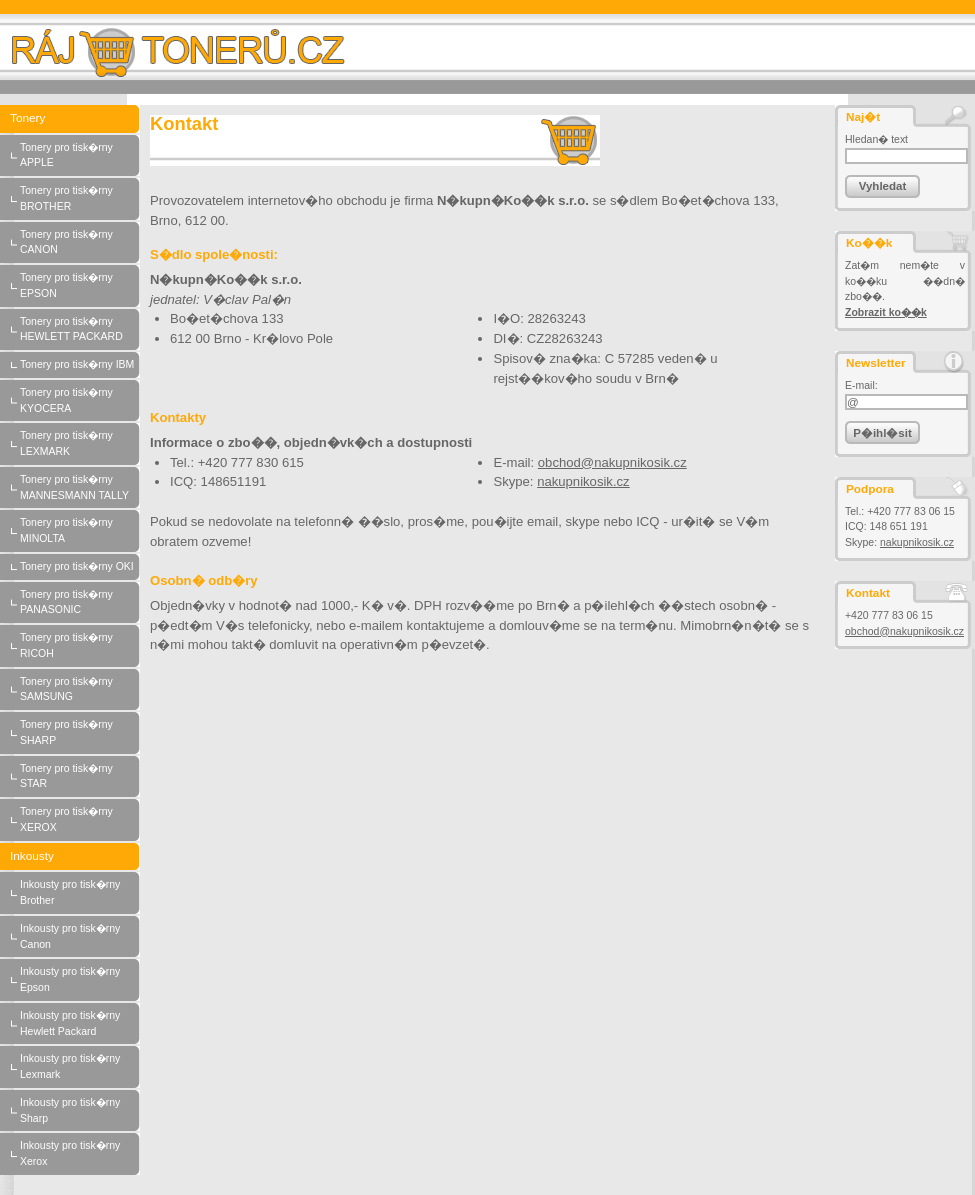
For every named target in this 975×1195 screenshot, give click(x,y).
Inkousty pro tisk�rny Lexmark (80, 1067)
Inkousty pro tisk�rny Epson (80, 980)
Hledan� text (876, 139)
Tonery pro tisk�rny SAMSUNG (80, 690)
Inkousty (75, 857)
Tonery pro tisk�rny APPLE (80, 156)
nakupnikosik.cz (917, 542)
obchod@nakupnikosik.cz (904, 631)
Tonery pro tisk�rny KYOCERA (80, 401)
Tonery (75, 119)
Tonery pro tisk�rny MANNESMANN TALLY (80, 488)
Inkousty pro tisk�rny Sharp (80, 1111)
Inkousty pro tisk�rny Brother (80, 893)
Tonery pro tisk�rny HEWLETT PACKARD (80, 330)
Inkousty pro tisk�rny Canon (80, 937)
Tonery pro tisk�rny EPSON (80, 286)
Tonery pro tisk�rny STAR (80, 777)
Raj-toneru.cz (188, 47)
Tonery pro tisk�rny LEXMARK (80, 444)
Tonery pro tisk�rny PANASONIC (80, 603)
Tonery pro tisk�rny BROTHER (80, 199)
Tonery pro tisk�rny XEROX (80, 820)
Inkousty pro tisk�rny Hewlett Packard (80, 1024)
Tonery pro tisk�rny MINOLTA (80, 531)
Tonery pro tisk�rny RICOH (80, 646)
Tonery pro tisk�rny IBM (80, 365)
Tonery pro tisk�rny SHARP (80, 733)
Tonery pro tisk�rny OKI (80, 567)
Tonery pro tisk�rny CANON (80, 243)
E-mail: (861, 385)
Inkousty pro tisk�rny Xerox (80, 1154)
